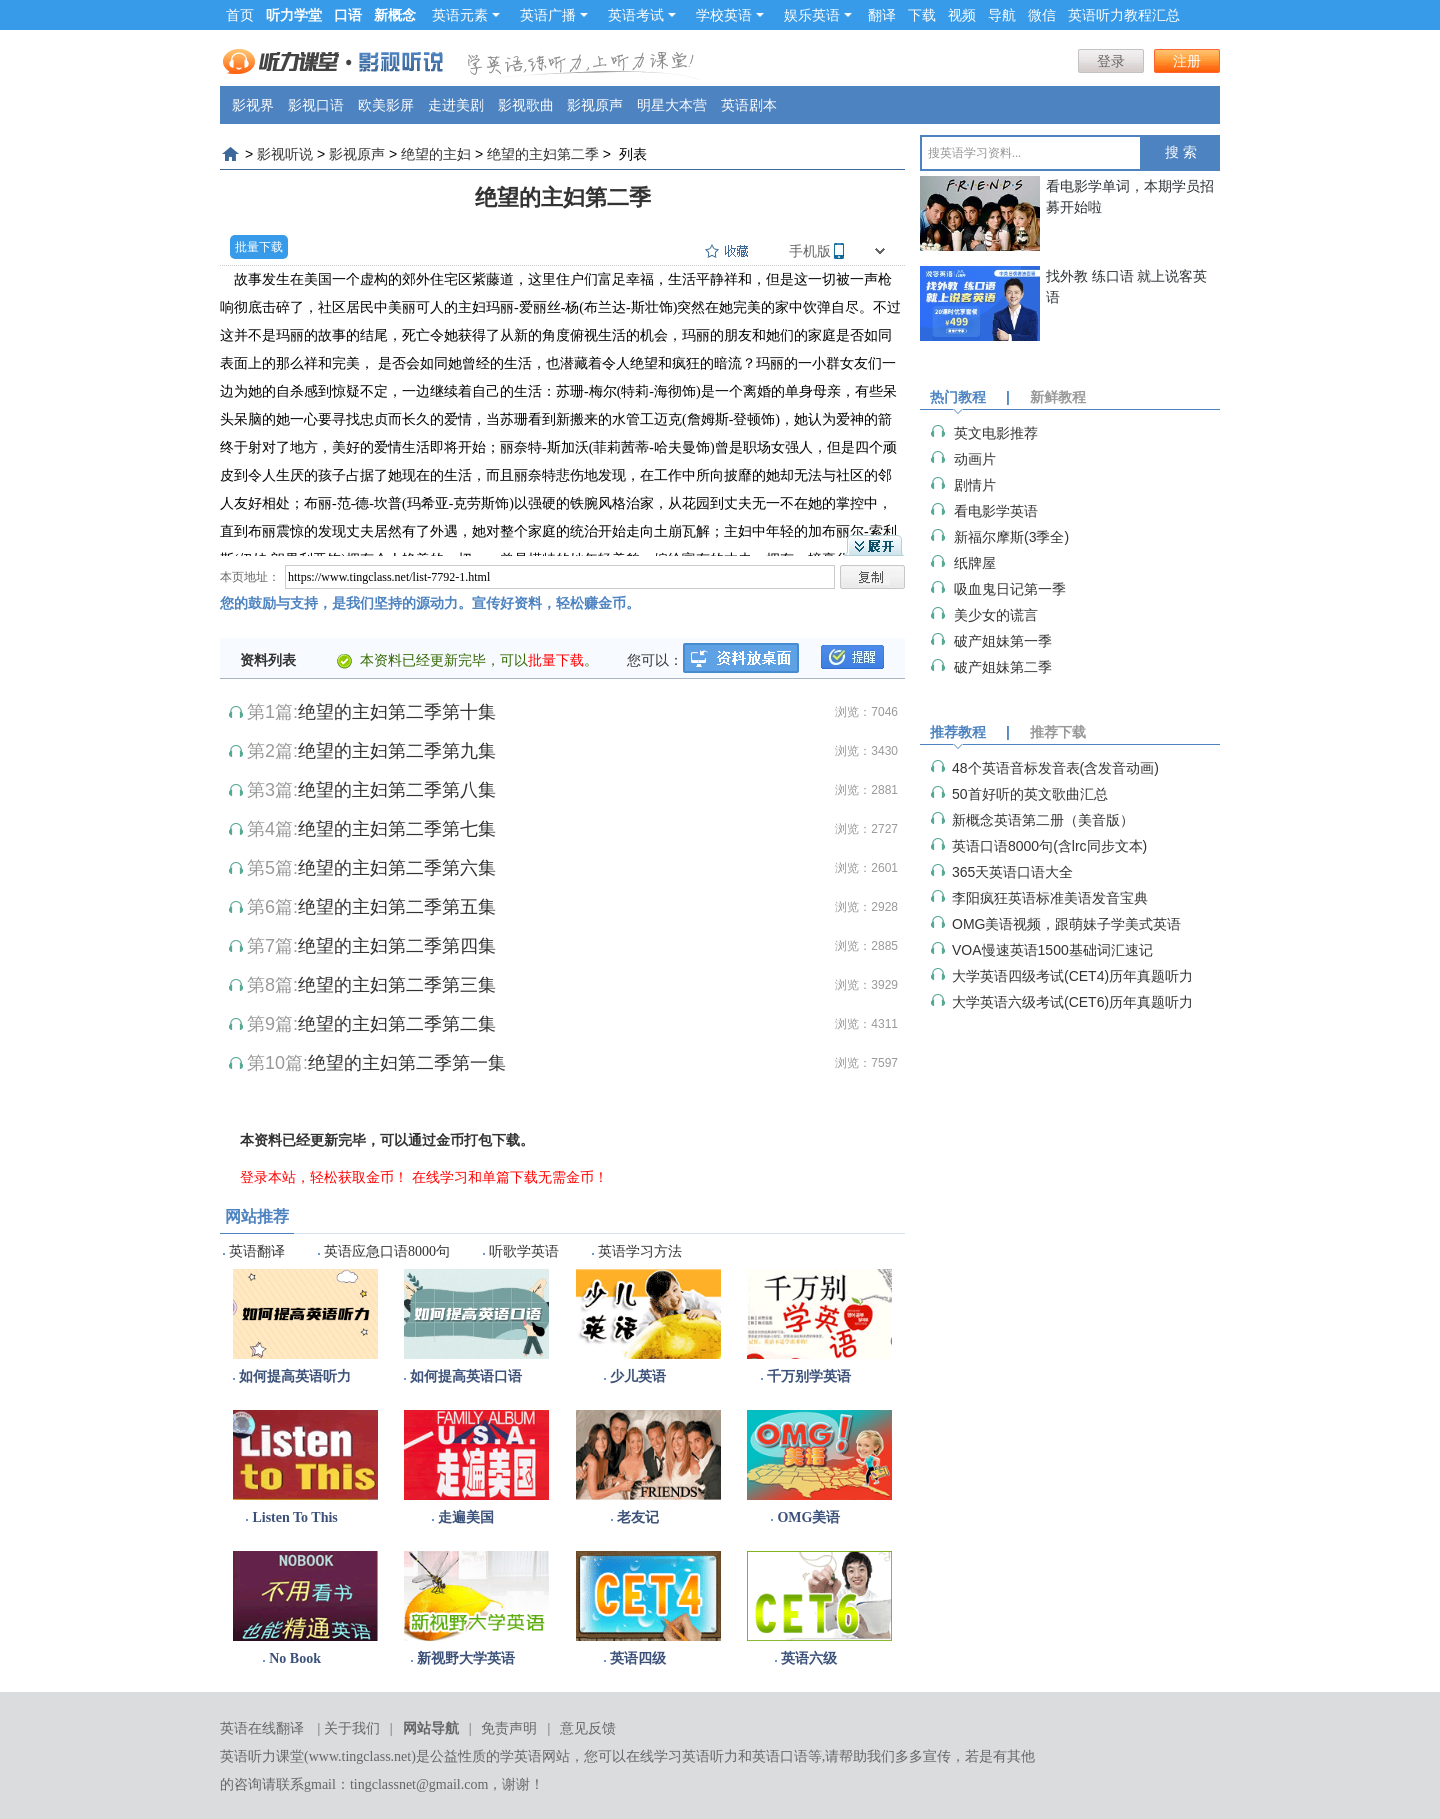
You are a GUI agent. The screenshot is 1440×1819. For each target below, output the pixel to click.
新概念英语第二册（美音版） (1043, 820)
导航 (1002, 15)
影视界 (253, 105)
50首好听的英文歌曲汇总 (1030, 794)
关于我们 (352, 1728)
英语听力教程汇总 (1124, 15)
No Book (295, 1658)
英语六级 (809, 1658)
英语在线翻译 (262, 1728)
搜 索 (1181, 152)
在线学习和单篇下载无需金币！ (510, 1177)
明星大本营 (672, 105)
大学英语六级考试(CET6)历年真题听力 (1072, 1002)
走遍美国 (466, 1517)
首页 (240, 15)
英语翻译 (257, 1251)
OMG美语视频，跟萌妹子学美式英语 (1066, 924)
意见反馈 (588, 1728)
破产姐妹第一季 (1003, 641)
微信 (1042, 15)
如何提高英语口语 (466, 1376)
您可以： (655, 660)
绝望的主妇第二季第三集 (397, 985)
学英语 (521, 1756)
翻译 (882, 15)
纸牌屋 (975, 563)
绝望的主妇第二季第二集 (397, 1024)
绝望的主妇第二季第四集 (397, 946)
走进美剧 (456, 105)
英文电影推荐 (996, 433)
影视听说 (285, 154)
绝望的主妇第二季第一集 (407, 1063)
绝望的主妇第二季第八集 (397, 790)
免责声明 (509, 1728)
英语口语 (780, 1756)
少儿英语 (638, 1376)
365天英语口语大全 (1012, 872)
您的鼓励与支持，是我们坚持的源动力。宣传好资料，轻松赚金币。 (430, 603)
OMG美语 (808, 1517)
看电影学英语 (996, 511)
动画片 (975, 459)
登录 (1111, 61)
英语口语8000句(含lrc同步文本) (1049, 846)
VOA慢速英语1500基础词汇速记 (1052, 950)
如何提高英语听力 (295, 1376)
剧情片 (975, 485)
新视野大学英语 (466, 1658)
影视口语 (316, 105)
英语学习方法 (640, 1251)
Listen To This (294, 1517)
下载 (922, 15)
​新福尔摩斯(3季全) (1011, 537)
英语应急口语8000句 (387, 1251)
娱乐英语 (818, 15)
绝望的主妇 (436, 154)
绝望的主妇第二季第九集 (397, 751)
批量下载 (259, 247)
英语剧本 (749, 105)
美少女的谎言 (996, 615)
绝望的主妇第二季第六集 (397, 868)
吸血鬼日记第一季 (1010, 589)
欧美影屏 (386, 105)
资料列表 (268, 660)
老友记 (638, 1517)
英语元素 (466, 15)
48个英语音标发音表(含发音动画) (1055, 768)
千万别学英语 (809, 1376)
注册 (1187, 61)
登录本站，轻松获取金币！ (324, 1177)
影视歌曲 (526, 105)
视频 (962, 15)
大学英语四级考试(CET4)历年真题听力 (1072, 976)
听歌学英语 (524, 1251)
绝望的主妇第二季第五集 (397, 907)
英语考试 (642, 15)
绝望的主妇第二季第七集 (397, 829)
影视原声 (595, 105)
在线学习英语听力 (682, 1756)
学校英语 (730, 15)
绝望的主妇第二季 (543, 154)
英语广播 (554, 15)
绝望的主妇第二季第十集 (397, 712)
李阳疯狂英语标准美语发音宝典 (1050, 898)
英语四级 (638, 1658)
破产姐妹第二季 (1003, 667)
